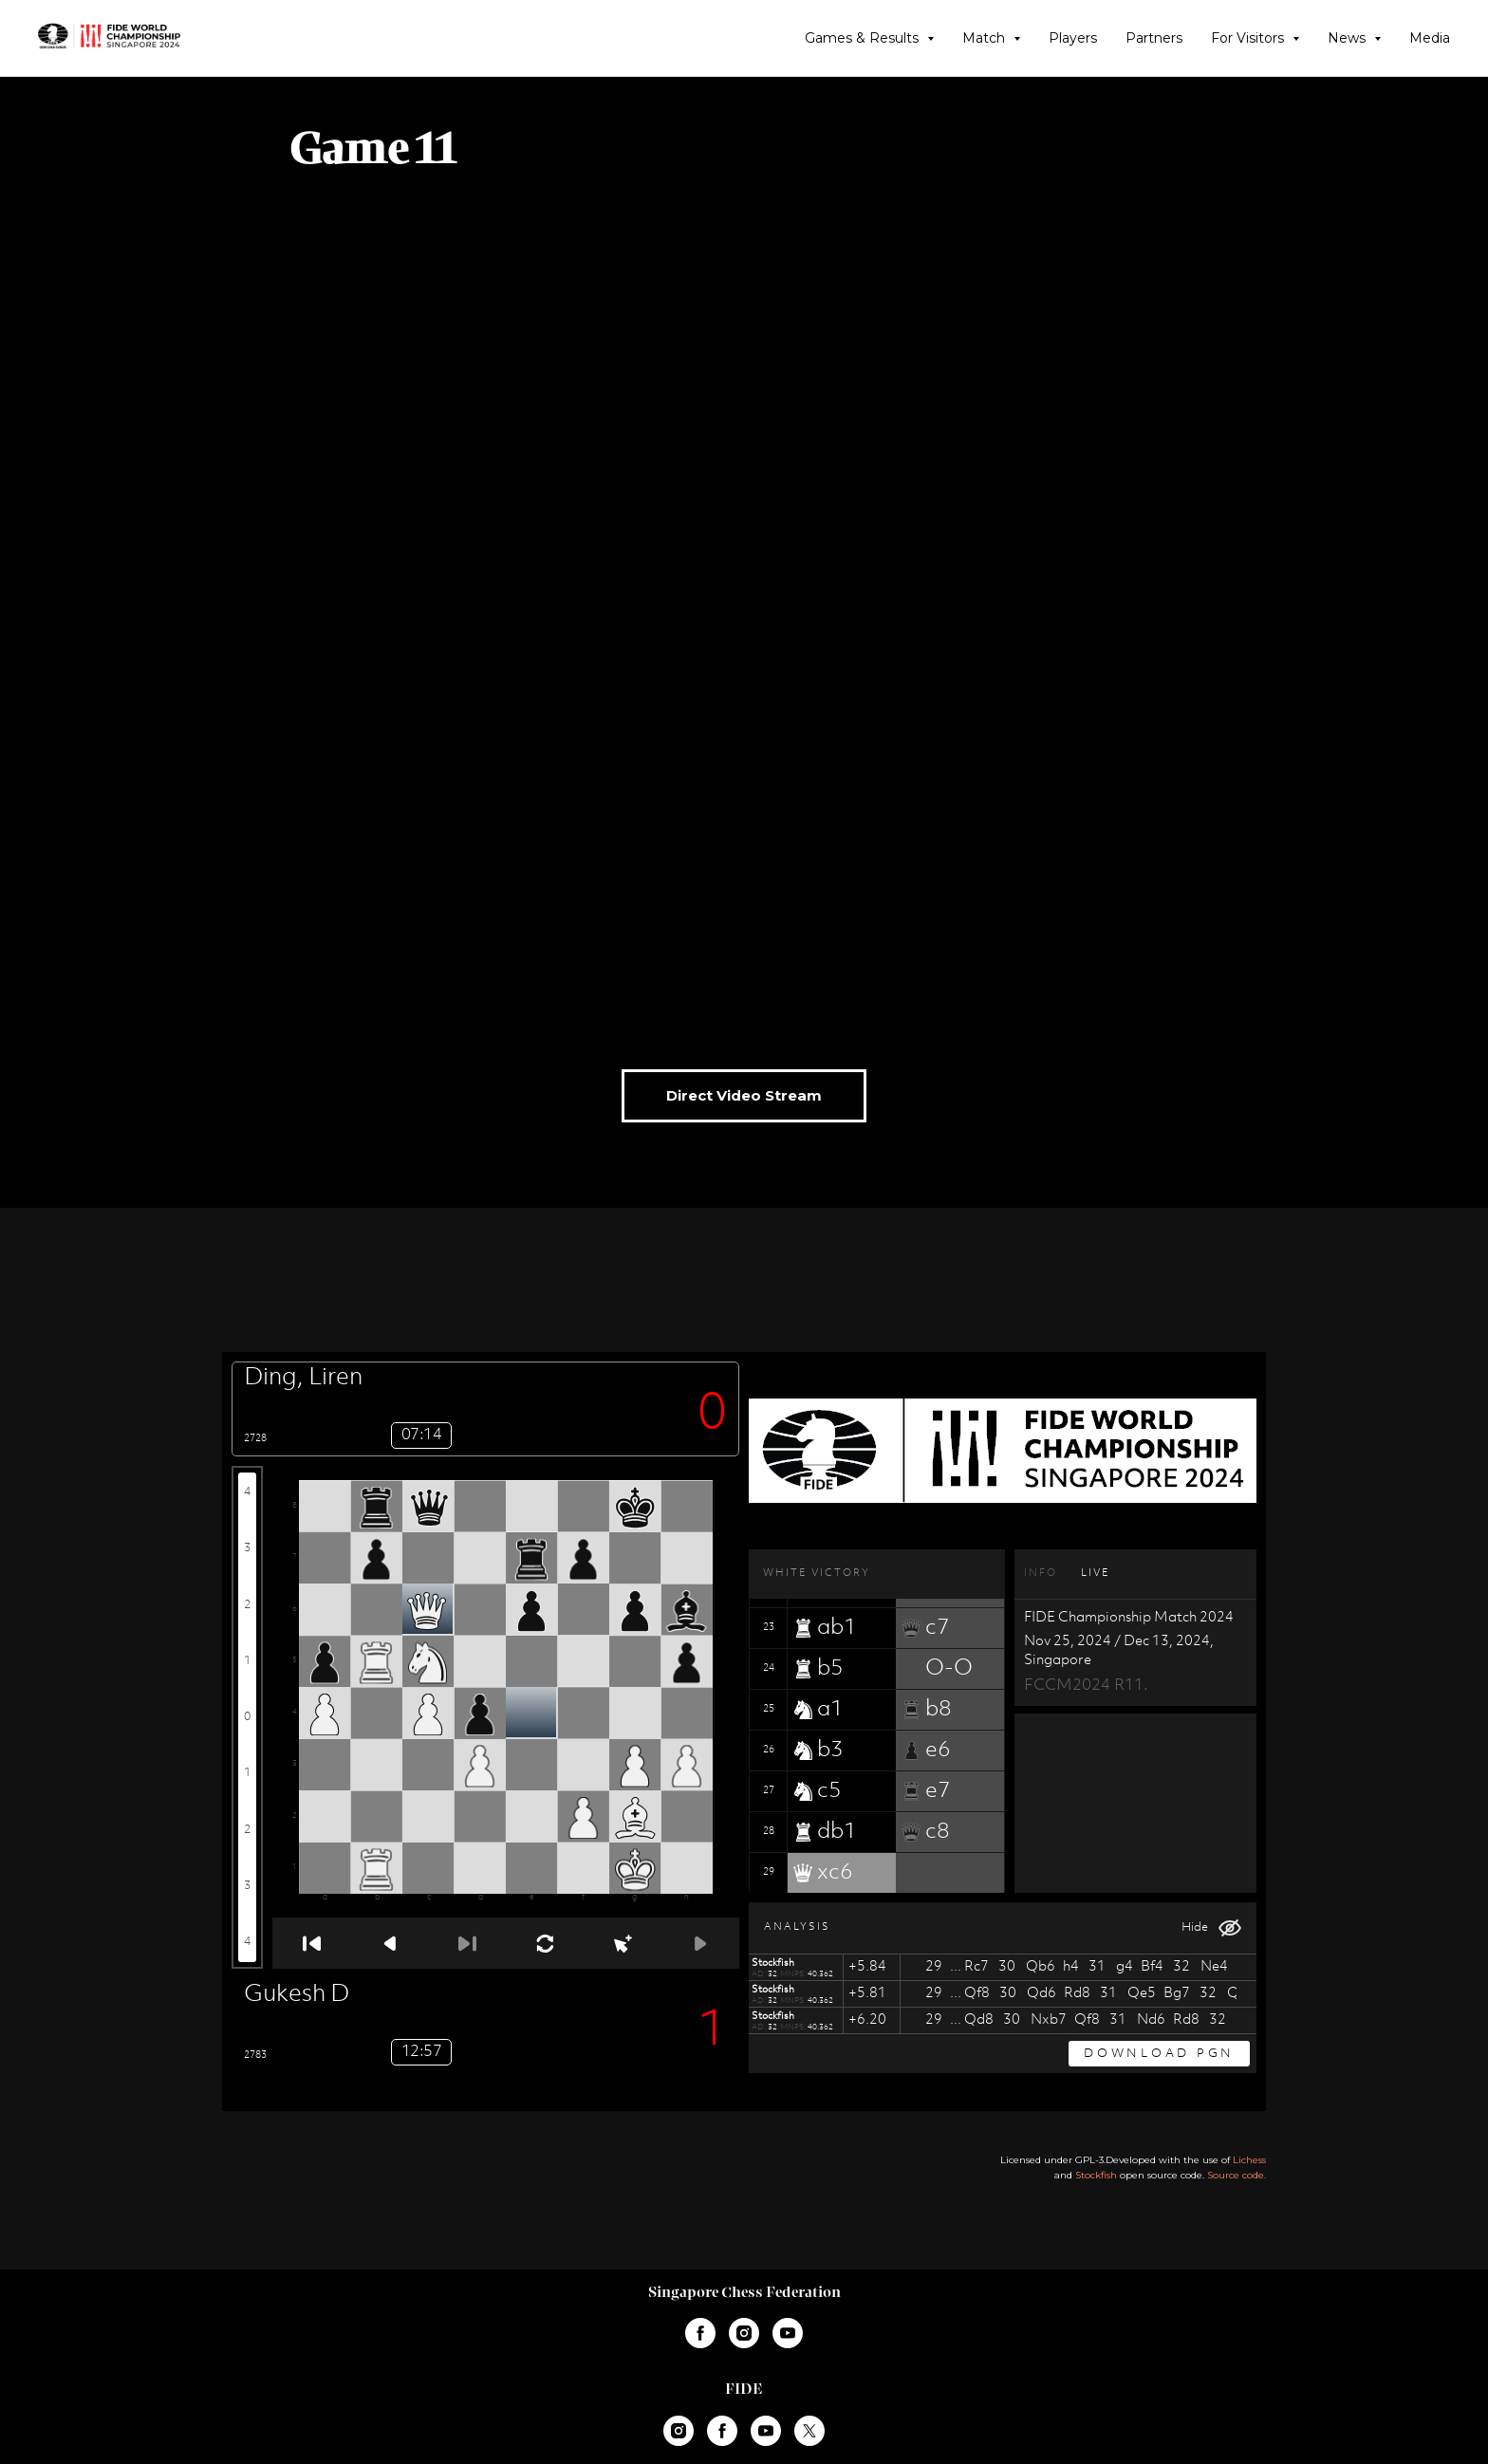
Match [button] (985, 37)
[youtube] (787, 2333)
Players (1073, 37)
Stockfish (1096, 2175)
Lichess (1249, 2160)
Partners (1153, 37)
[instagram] (744, 2333)
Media (1429, 37)
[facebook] (700, 2333)
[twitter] (809, 2431)
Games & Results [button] (863, 37)
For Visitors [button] (1249, 37)
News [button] (1348, 37)
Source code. (1236, 2175)
